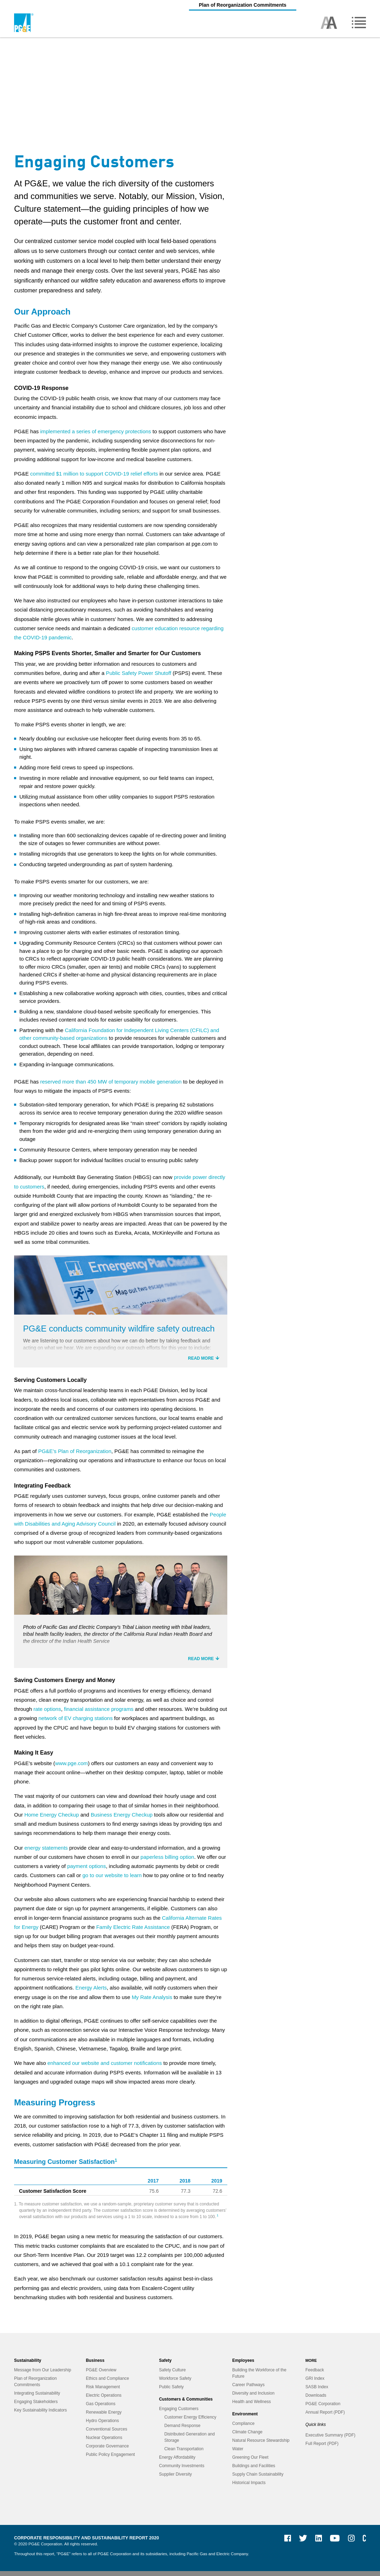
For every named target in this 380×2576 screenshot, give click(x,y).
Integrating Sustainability (37, 2398)
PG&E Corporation (322, 2408)
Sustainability (27, 2365)
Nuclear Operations (104, 2442)
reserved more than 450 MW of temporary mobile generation (111, 1082)
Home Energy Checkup (51, 1820)
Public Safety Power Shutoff (138, 673)
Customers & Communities (186, 2404)
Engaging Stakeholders (36, 2406)
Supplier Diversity (175, 2479)
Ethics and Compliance (107, 2383)
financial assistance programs (99, 1714)
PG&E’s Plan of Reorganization (74, 1454)
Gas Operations (100, 2408)
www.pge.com (71, 1768)
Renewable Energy (103, 2417)
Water (237, 2453)
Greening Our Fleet (250, 2462)
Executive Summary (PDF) (330, 2440)
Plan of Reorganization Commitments (190, 5)
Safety (165, 2365)
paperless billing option (167, 1862)
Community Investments (181, 2470)
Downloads (315, 2400)
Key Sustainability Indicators (40, 2415)
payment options (86, 1871)
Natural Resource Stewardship (261, 2445)
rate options (47, 1714)
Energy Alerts (91, 1992)
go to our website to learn (111, 1880)
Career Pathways (248, 2389)
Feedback (314, 2374)
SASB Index (316, 2391)
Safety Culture (172, 2374)
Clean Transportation (183, 2453)
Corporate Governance (107, 2450)
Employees (243, 2365)
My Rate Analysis (152, 2002)
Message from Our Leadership (42, 2374)
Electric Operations (103, 2400)
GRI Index (314, 2383)
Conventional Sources (106, 2434)
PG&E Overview (101, 2374)
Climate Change (247, 2436)
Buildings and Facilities (253, 2470)
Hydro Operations (102, 2425)
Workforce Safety (175, 2383)
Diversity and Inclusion (253, 2398)
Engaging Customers (178, 2413)
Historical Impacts (249, 2487)
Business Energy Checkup (122, 1820)
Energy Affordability (177, 2462)
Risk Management (103, 2391)
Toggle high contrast (329, 23)
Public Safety (171, 2391)
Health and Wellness (251, 2406)
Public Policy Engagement (110, 2459)
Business (95, 2365)
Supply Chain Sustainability (257, 2479)
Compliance (243, 2428)
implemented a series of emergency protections (95, 431)
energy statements (46, 1853)
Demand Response (182, 2430)
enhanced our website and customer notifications (105, 2068)
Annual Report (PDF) (325, 2417)
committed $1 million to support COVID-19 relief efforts (94, 474)
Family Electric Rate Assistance (133, 1932)
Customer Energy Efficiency (190, 2422)
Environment (245, 2418)
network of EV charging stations (75, 1723)
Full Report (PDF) (321, 2448)
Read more (201, 1361)
